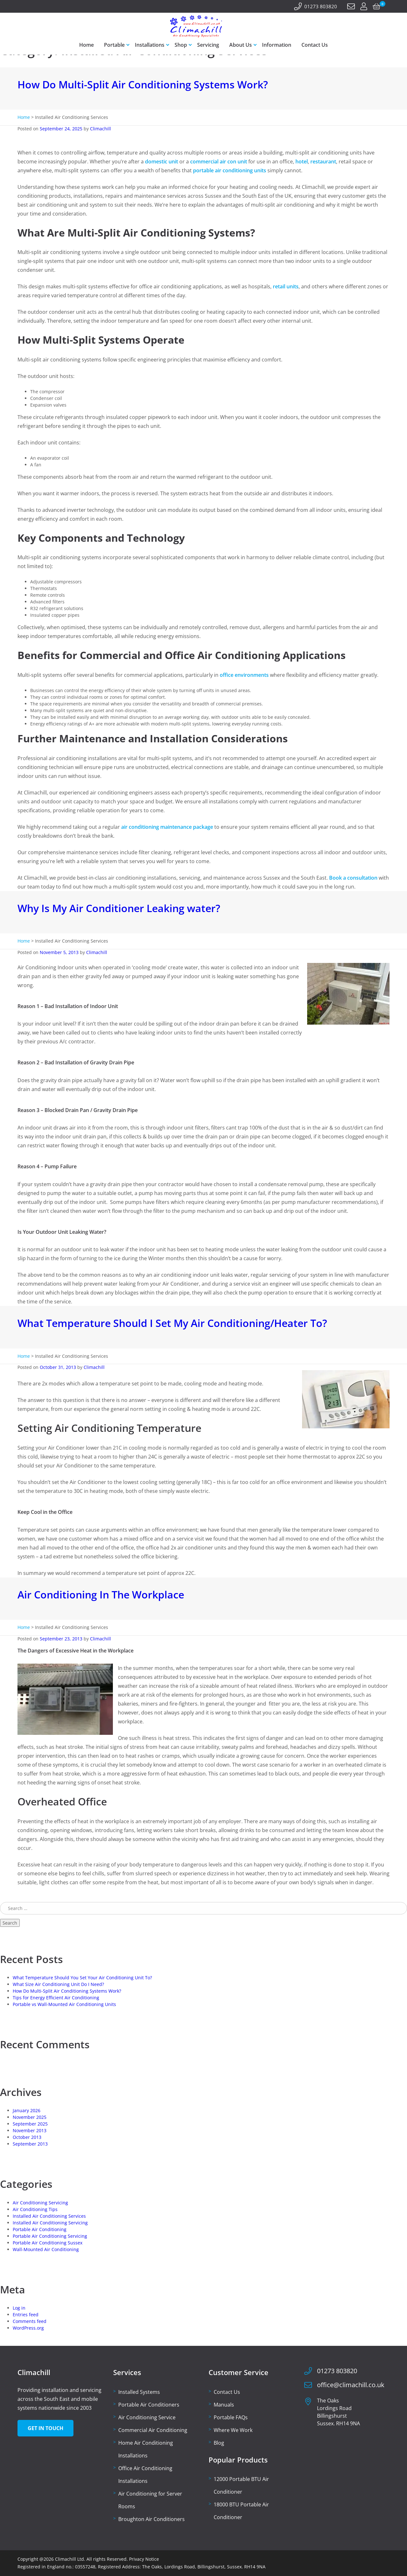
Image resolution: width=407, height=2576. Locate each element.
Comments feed (29, 2321)
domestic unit (161, 161)
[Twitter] (29, 6)
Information (276, 44)
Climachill (100, 129)
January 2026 (26, 2110)
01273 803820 (320, 6)
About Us (240, 44)
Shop (181, 44)
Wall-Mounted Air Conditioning (46, 2249)
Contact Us (314, 44)
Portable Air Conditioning (39, 2229)
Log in (19, 2308)
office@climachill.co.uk (350, 2384)
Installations (149, 44)
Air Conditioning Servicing (40, 2203)
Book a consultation (353, 877)
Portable (114, 44)
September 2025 (30, 2124)
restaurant (323, 161)
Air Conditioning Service (147, 2417)
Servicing (208, 44)
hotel (301, 161)
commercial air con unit (218, 161)
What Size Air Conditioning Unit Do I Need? (58, 1984)
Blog (219, 2442)
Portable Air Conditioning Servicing (50, 2236)
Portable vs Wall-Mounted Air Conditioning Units (64, 2004)
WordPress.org (28, 2328)
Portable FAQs (231, 2417)
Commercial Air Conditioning (152, 2430)
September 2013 (30, 2144)
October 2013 (27, 2137)
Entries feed (25, 2315)
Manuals (224, 2404)
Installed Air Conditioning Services (49, 2216)
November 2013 (29, 2130)
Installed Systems (139, 2391)
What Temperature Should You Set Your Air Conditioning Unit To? (82, 1978)
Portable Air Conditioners (148, 2404)
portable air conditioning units (229, 170)
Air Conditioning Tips (35, 2209)
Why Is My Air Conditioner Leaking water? (118, 908)
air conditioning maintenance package (167, 826)
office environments (244, 674)
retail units (286, 286)
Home (86, 44)
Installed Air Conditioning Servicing (50, 2223)
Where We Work (233, 2430)
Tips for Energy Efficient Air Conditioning (56, 1998)
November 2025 (29, 2117)
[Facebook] (21, 6)
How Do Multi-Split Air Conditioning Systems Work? (142, 84)
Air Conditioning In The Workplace (100, 1594)
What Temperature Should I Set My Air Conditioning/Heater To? (172, 1323)
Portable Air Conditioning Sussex (47, 2243)
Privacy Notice (144, 2559)
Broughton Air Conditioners (151, 2519)
